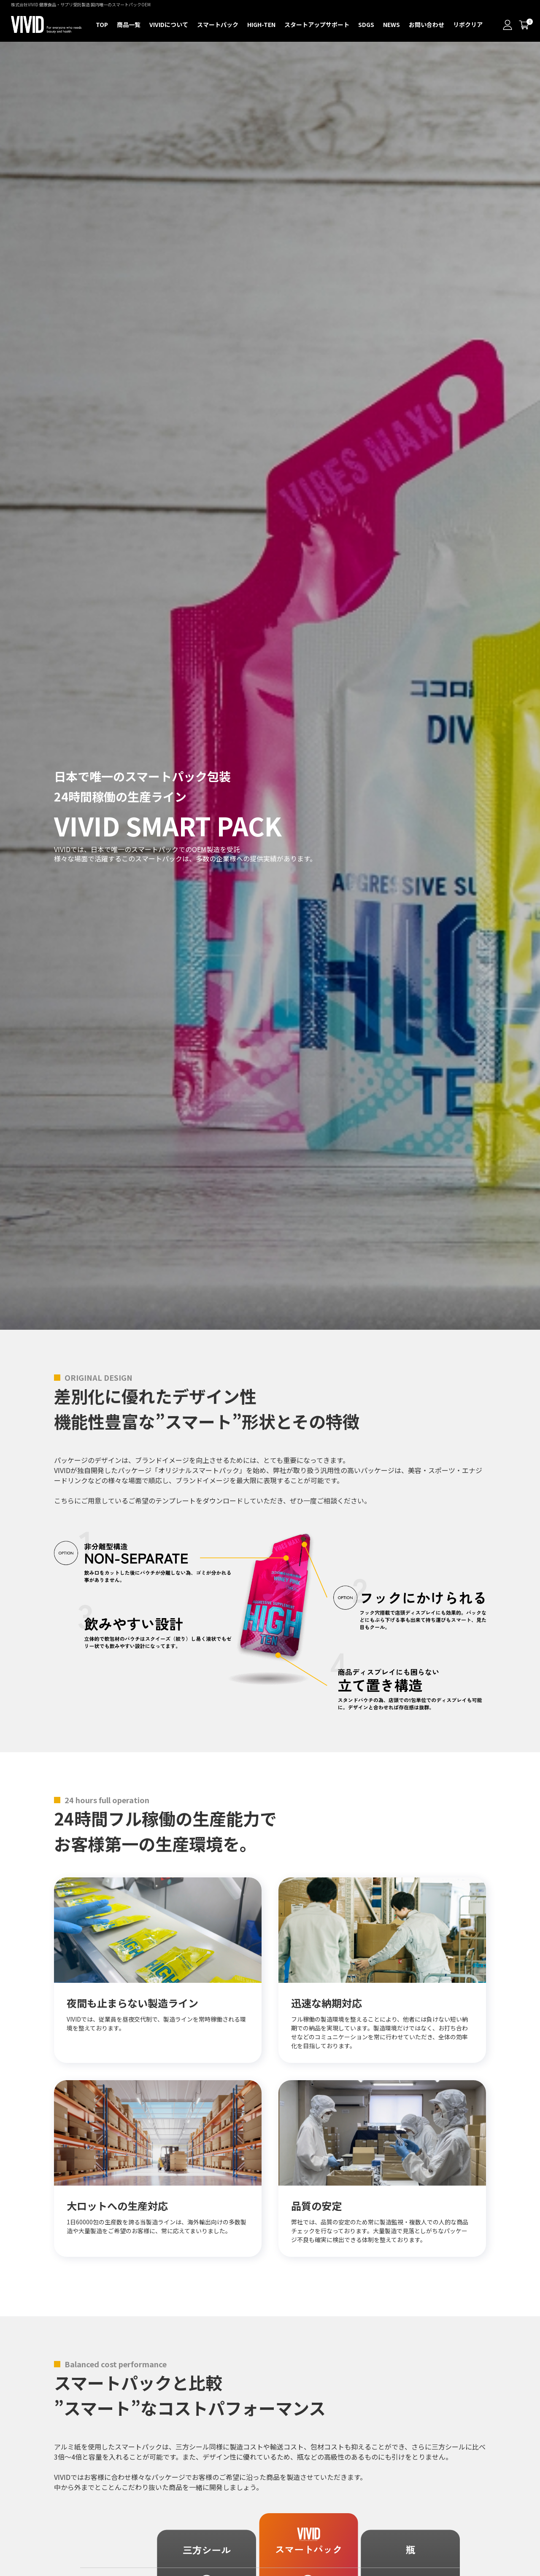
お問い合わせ (426, 24)
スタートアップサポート (316, 24)
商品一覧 (128, 24)
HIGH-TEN (261, 24)
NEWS (391, 24)
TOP (102, 24)
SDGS (366, 24)
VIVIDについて (168, 24)
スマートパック (217, 24)
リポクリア (468, 24)
